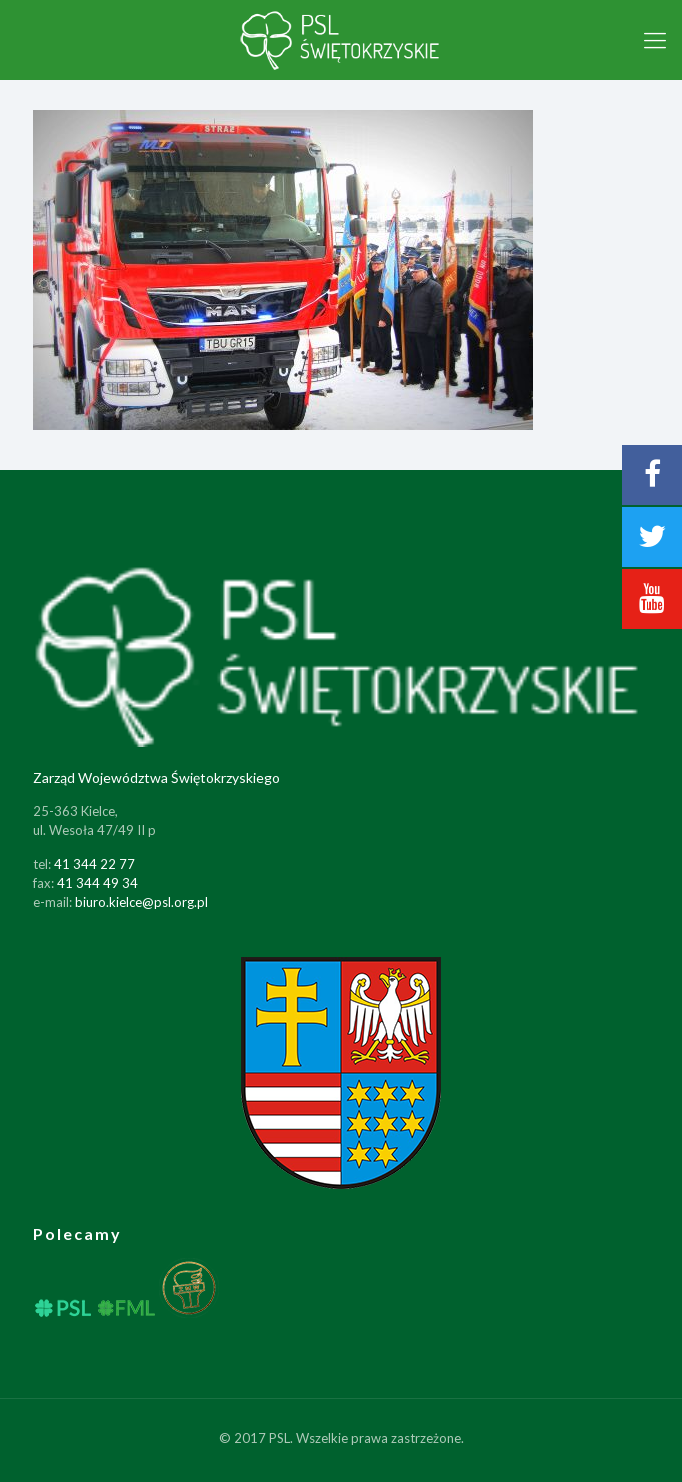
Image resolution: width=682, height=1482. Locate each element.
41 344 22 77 (94, 864)
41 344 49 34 (97, 883)
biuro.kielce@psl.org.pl (141, 902)
